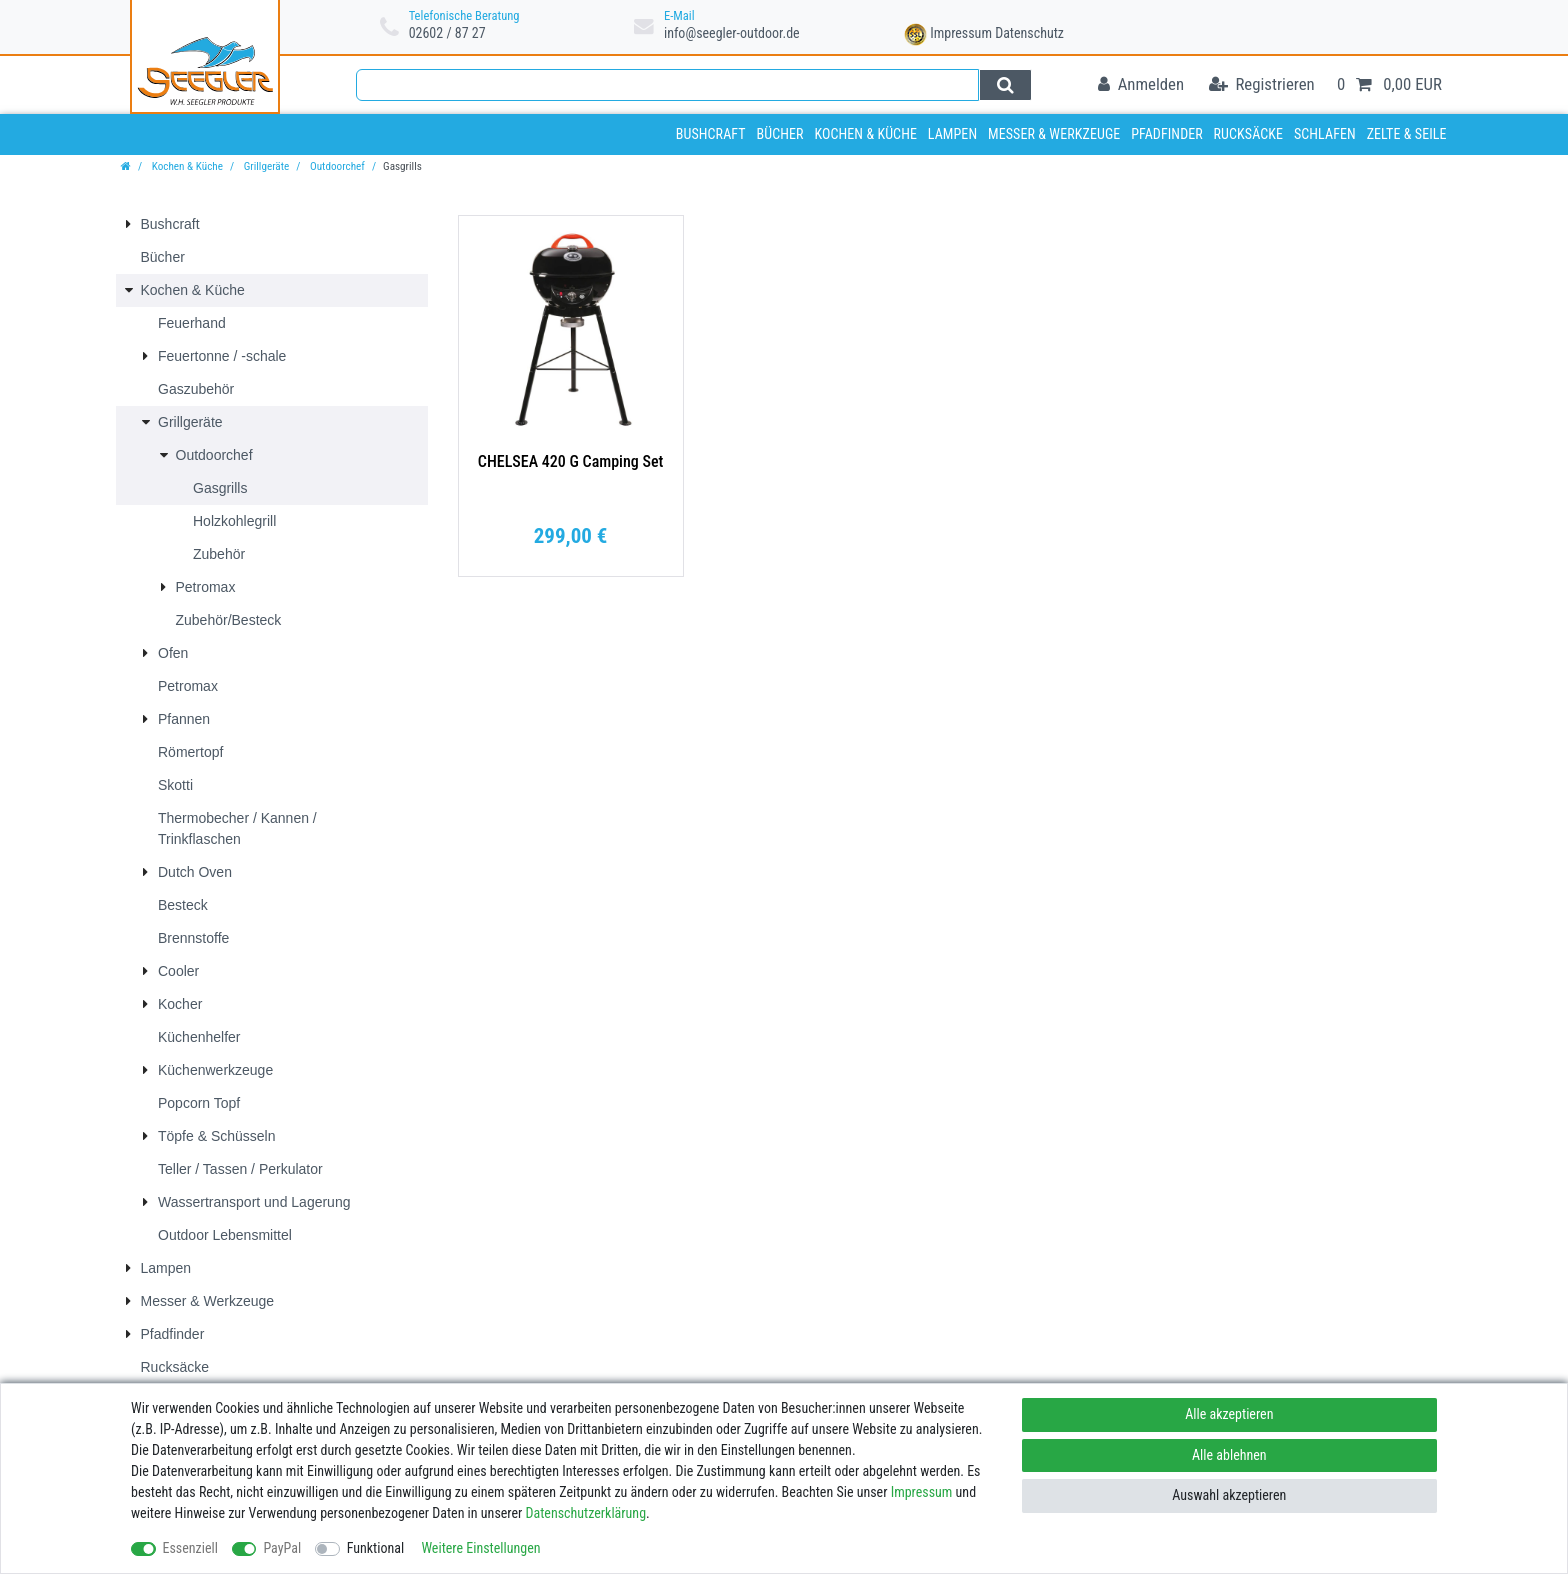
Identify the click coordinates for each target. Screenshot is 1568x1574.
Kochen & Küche (865, 134)
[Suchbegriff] (667, 85)
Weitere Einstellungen (480, 1548)
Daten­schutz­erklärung (586, 1513)
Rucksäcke (1249, 134)
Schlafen (1325, 134)
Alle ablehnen (1229, 1455)
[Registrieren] (1262, 85)
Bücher (779, 134)
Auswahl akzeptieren (1229, 1495)
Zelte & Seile (1407, 134)
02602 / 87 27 (447, 33)
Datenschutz (1029, 33)
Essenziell (190, 1548)
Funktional (376, 1548)
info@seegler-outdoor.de (732, 33)
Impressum (961, 33)
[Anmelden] (1141, 85)
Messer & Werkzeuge (1054, 134)
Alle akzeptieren (1229, 1414)
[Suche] (1005, 85)
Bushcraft (711, 134)
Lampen (952, 134)
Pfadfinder (1167, 134)
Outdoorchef (335, 166)
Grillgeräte (265, 166)
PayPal (282, 1548)
